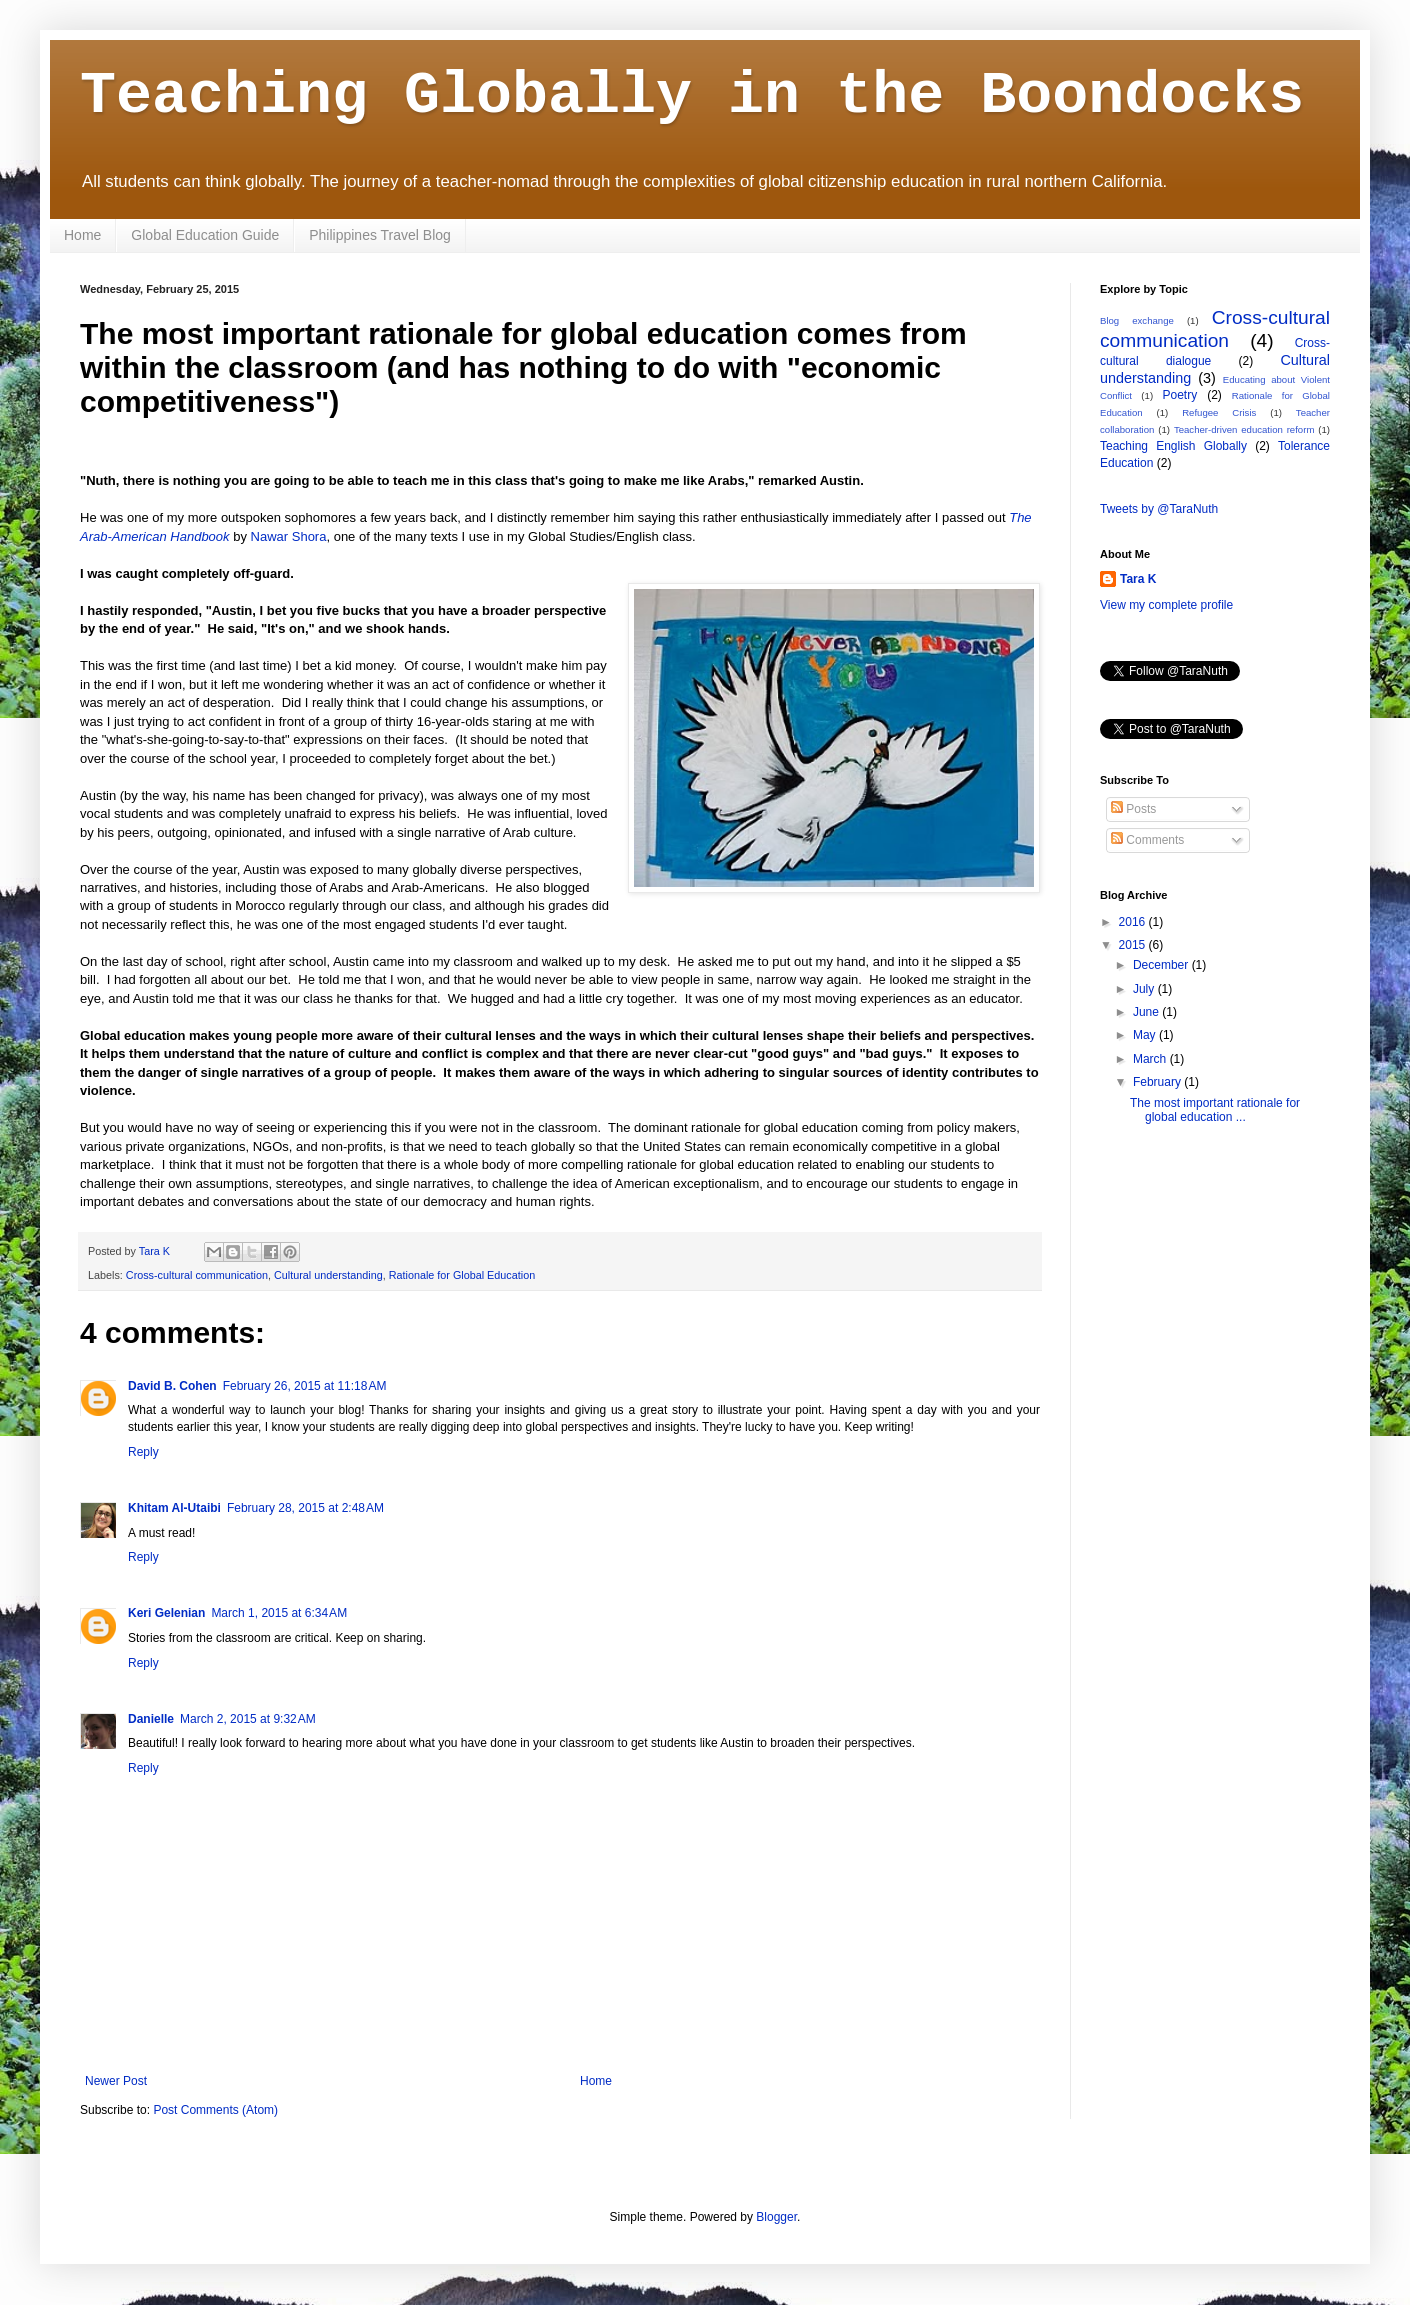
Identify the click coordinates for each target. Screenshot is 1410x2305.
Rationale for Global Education (462, 1275)
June (1147, 1012)
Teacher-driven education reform (1244, 429)
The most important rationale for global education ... (1215, 1110)
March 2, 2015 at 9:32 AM (248, 1719)
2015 (1134, 945)
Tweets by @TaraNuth (1159, 509)
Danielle (151, 1719)
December (1162, 965)
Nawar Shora (289, 536)
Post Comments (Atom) (215, 2110)
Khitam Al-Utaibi (174, 1508)
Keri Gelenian (166, 1613)
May (1146, 1035)
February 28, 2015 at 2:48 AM (305, 1508)
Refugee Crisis (1219, 412)
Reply (143, 1452)
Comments (1147, 840)
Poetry (1179, 395)
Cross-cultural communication (197, 1275)
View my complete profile (1166, 605)
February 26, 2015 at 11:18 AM (305, 1386)
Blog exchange (1137, 320)
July (1145, 989)
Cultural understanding (328, 1275)
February (1158, 1082)
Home (82, 235)
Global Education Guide (205, 235)
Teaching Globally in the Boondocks (692, 96)
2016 (1134, 922)
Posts (1133, 809)
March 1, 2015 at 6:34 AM (279, 1613)
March (1151, 1059)
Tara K (1138, 579)
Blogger (776, 2217)
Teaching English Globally (1173, 446)
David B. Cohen (172, 1386)
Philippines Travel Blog (380, 235)
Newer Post (116, 2081)
